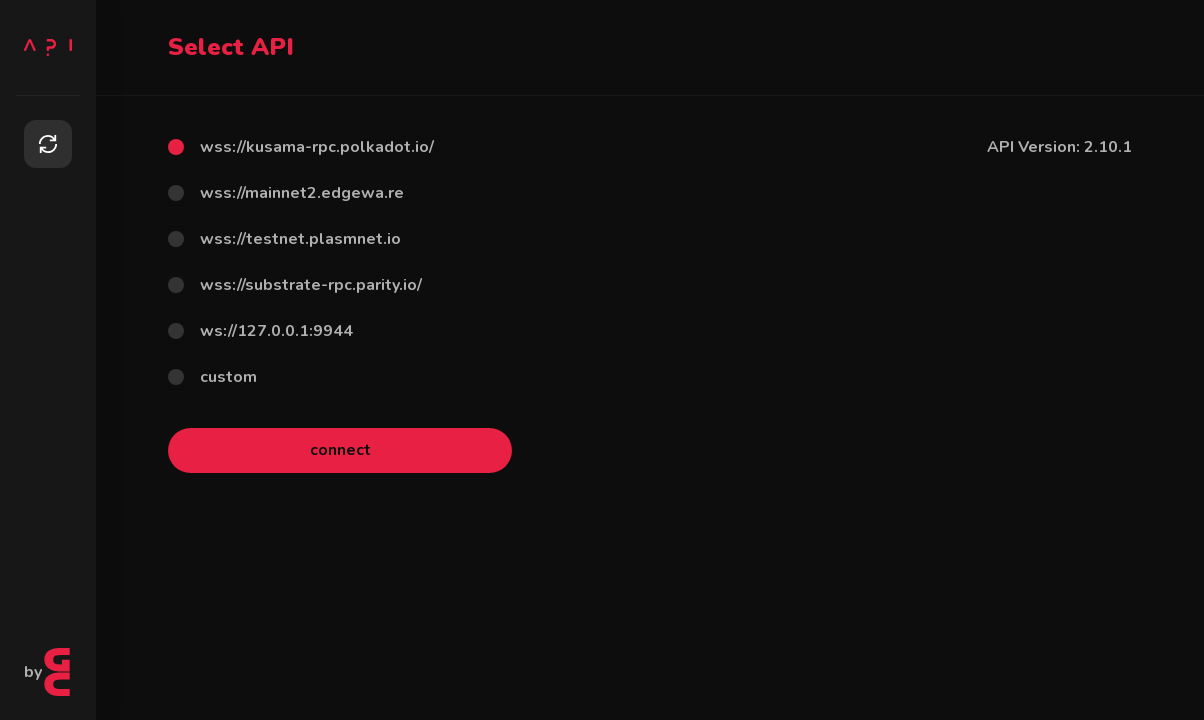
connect (340, 450)
